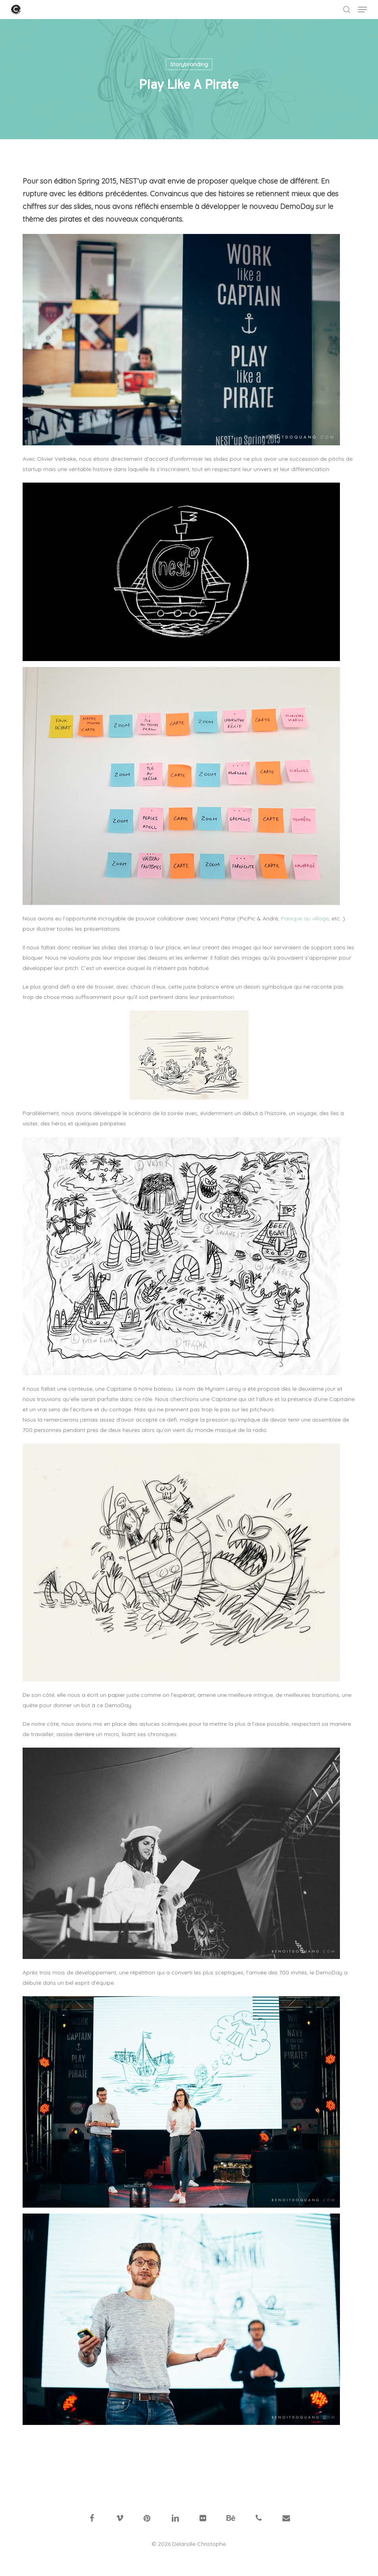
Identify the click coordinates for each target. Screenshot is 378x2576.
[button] (362, 9)
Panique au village (305, 918)
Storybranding (189, 64)
